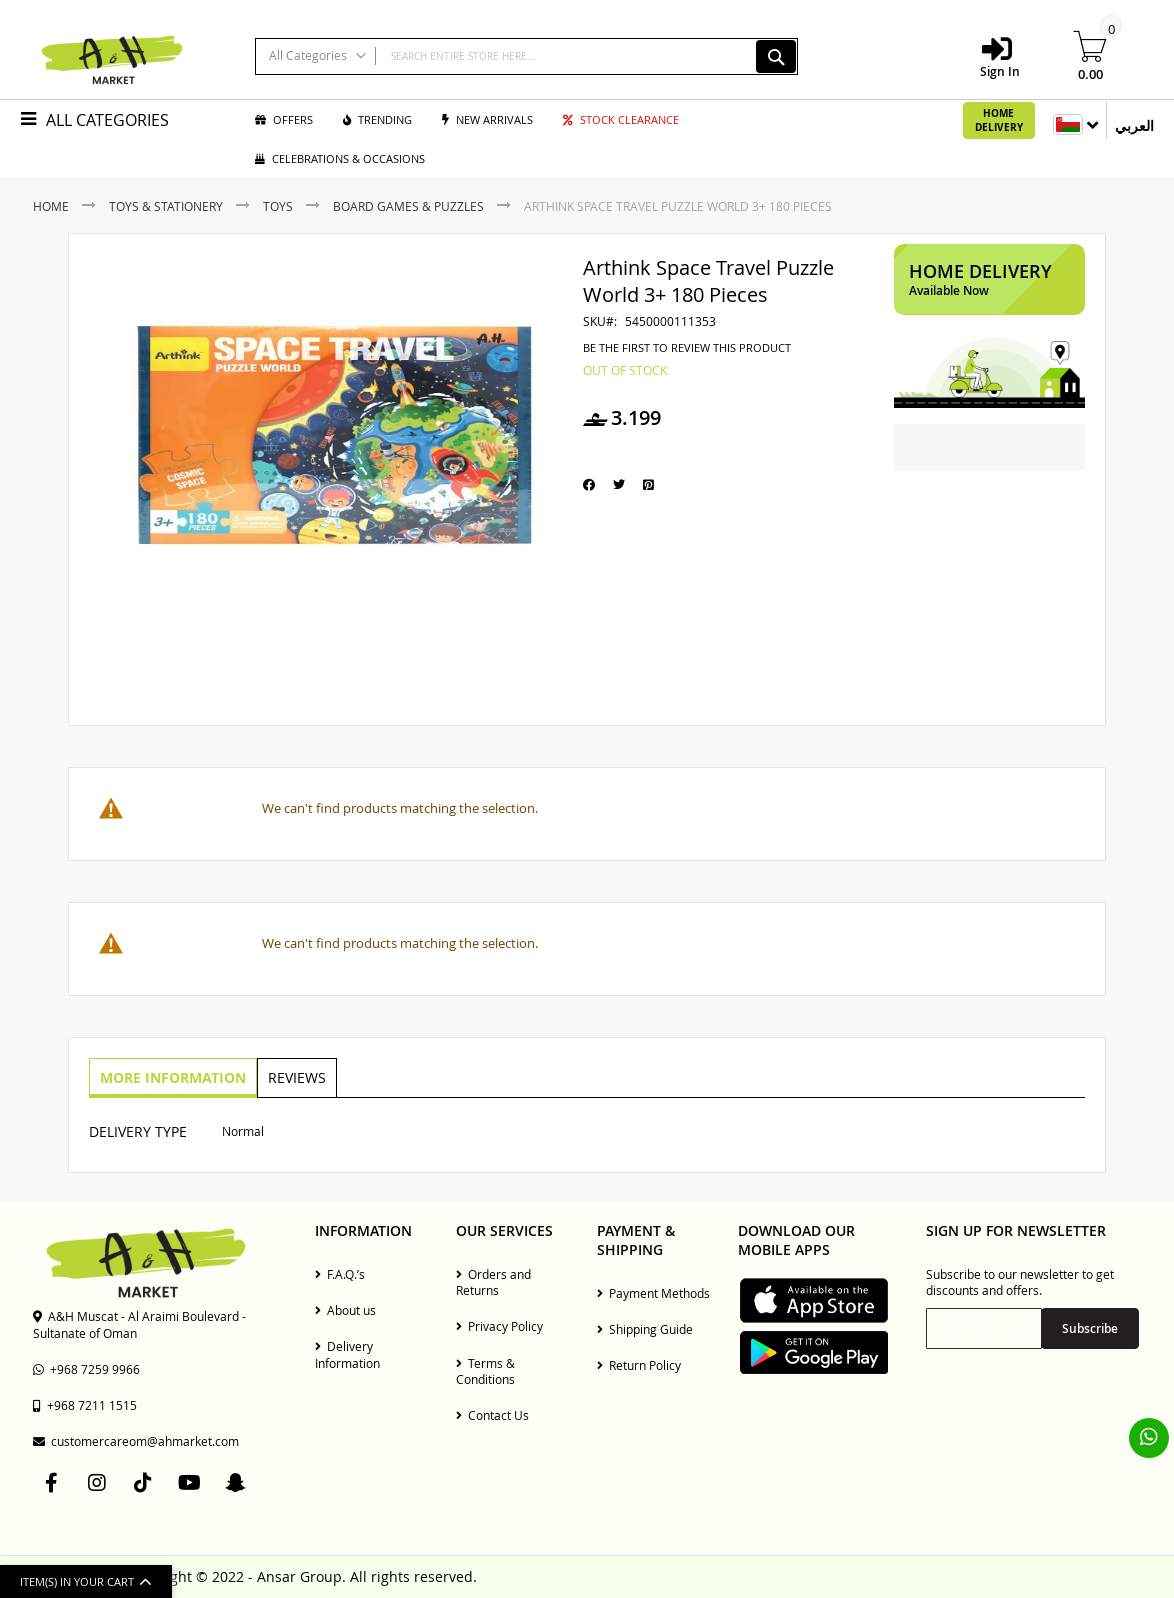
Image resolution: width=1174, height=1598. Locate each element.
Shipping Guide (645, 1329)
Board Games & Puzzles (408, 206)
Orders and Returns (493, 1282)
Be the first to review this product (687, 348)
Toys (278, 206)
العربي (1134, 125)
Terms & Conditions (485, 1371)
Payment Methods (653, 1293)
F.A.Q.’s (340, 1274)
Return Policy (639, 1365)
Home (51, 206)
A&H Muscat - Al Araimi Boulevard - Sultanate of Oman (139, 1324)
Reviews (294, 1076)
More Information (172, 1076)
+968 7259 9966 (86, 1369)
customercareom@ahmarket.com (136, 1441)
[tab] (172, 1078)
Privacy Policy (499, 1326)
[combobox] (527, 56)
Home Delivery (999, 120)
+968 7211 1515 (85, 1405)
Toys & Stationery (166, 206)
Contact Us (492, 1415)
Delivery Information (347, 1354)
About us (345, 1310)
